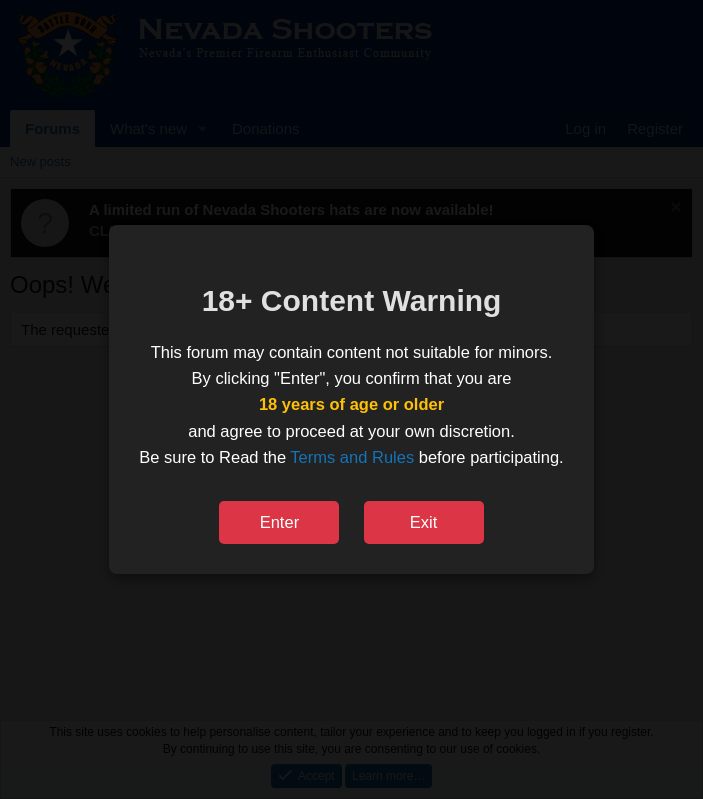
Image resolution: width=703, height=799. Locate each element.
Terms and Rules (352, 457)
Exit (424, 522)
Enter (279, 522)
